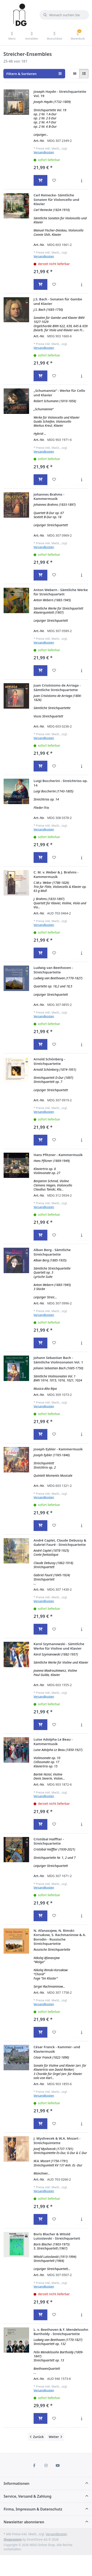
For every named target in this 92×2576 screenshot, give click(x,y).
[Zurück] (37, 2437)
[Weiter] (55, 2437)
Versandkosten (44, 152)
